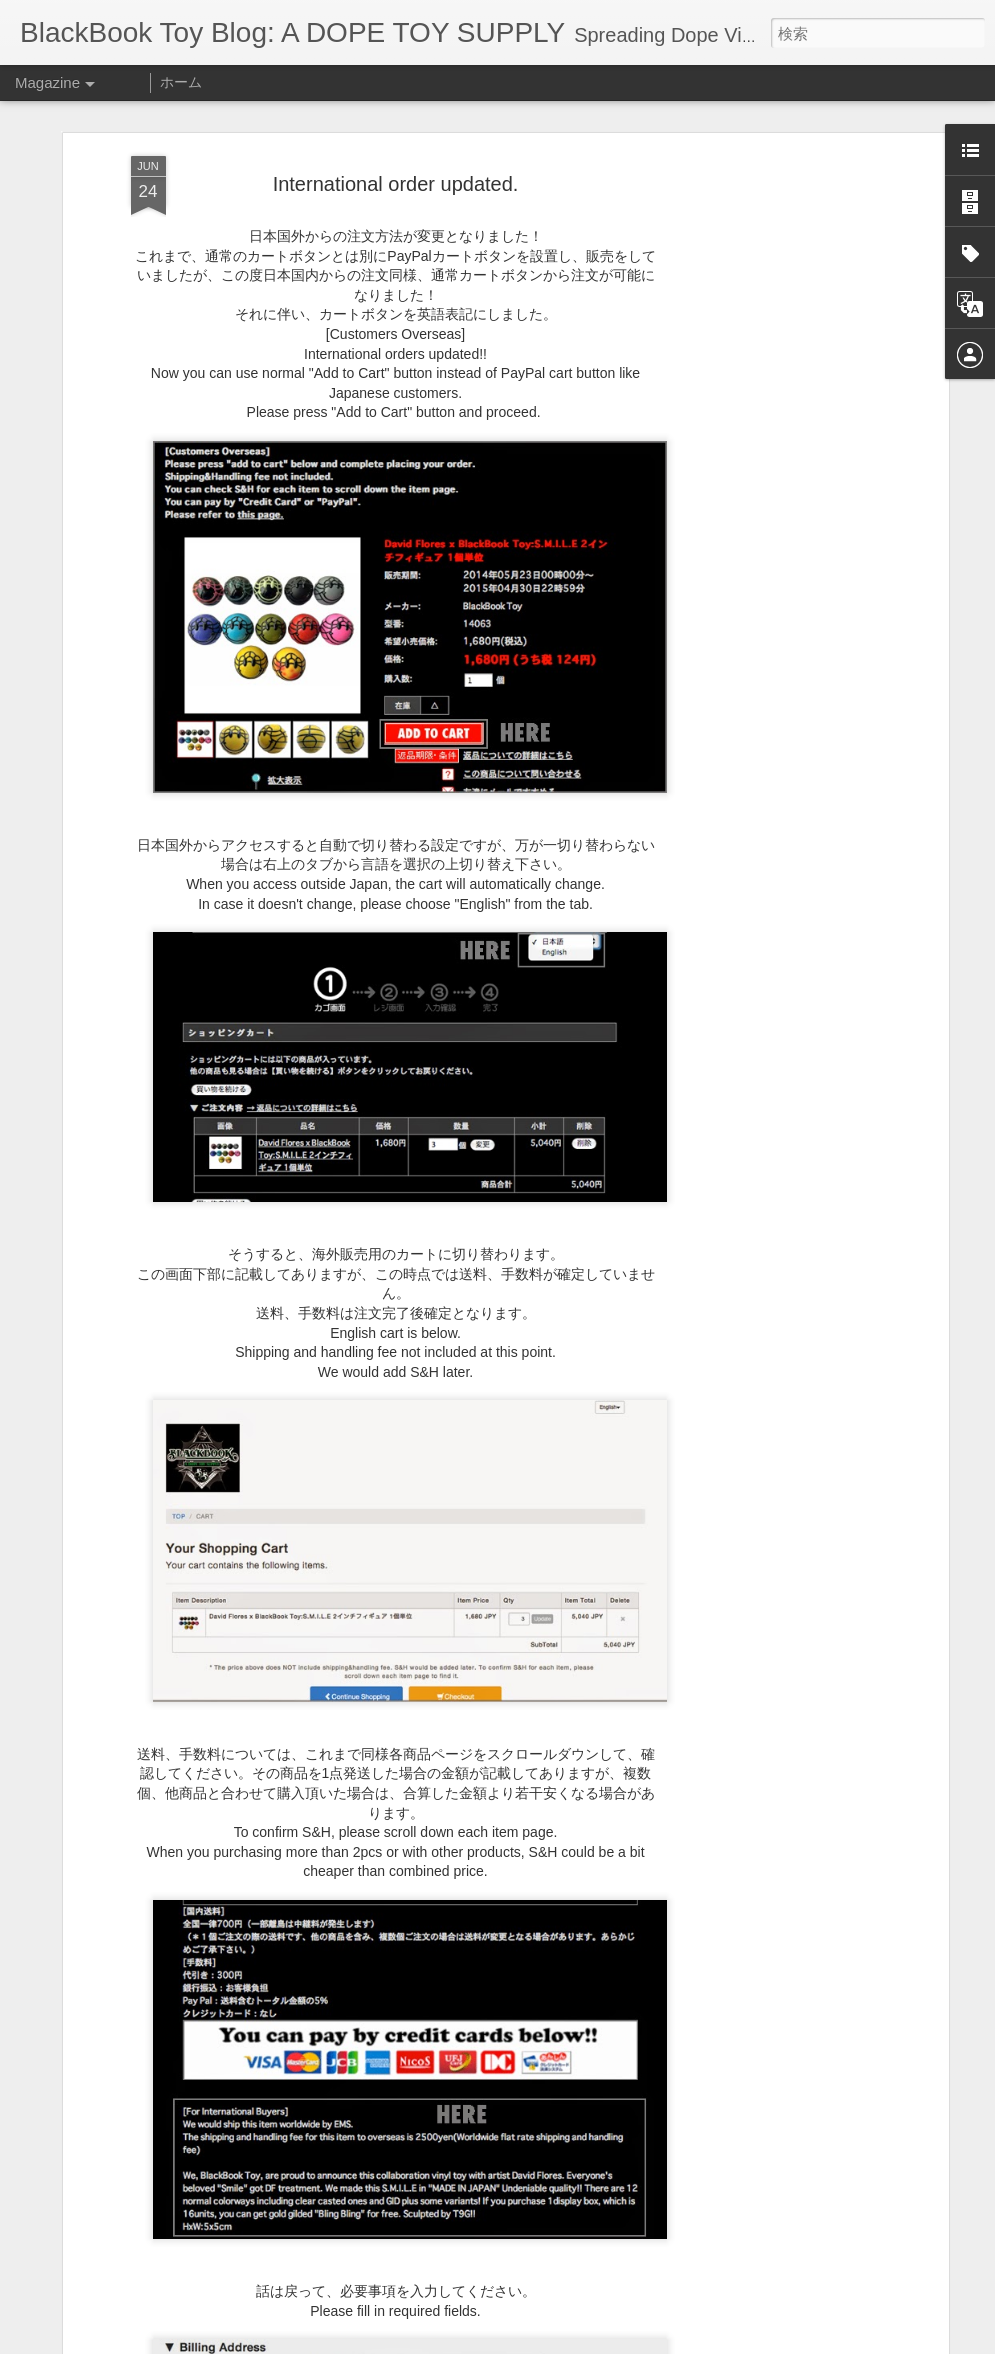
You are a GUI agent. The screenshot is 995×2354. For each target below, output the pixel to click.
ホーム (181, 82)
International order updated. (396, 184)
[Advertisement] (771, 471)
